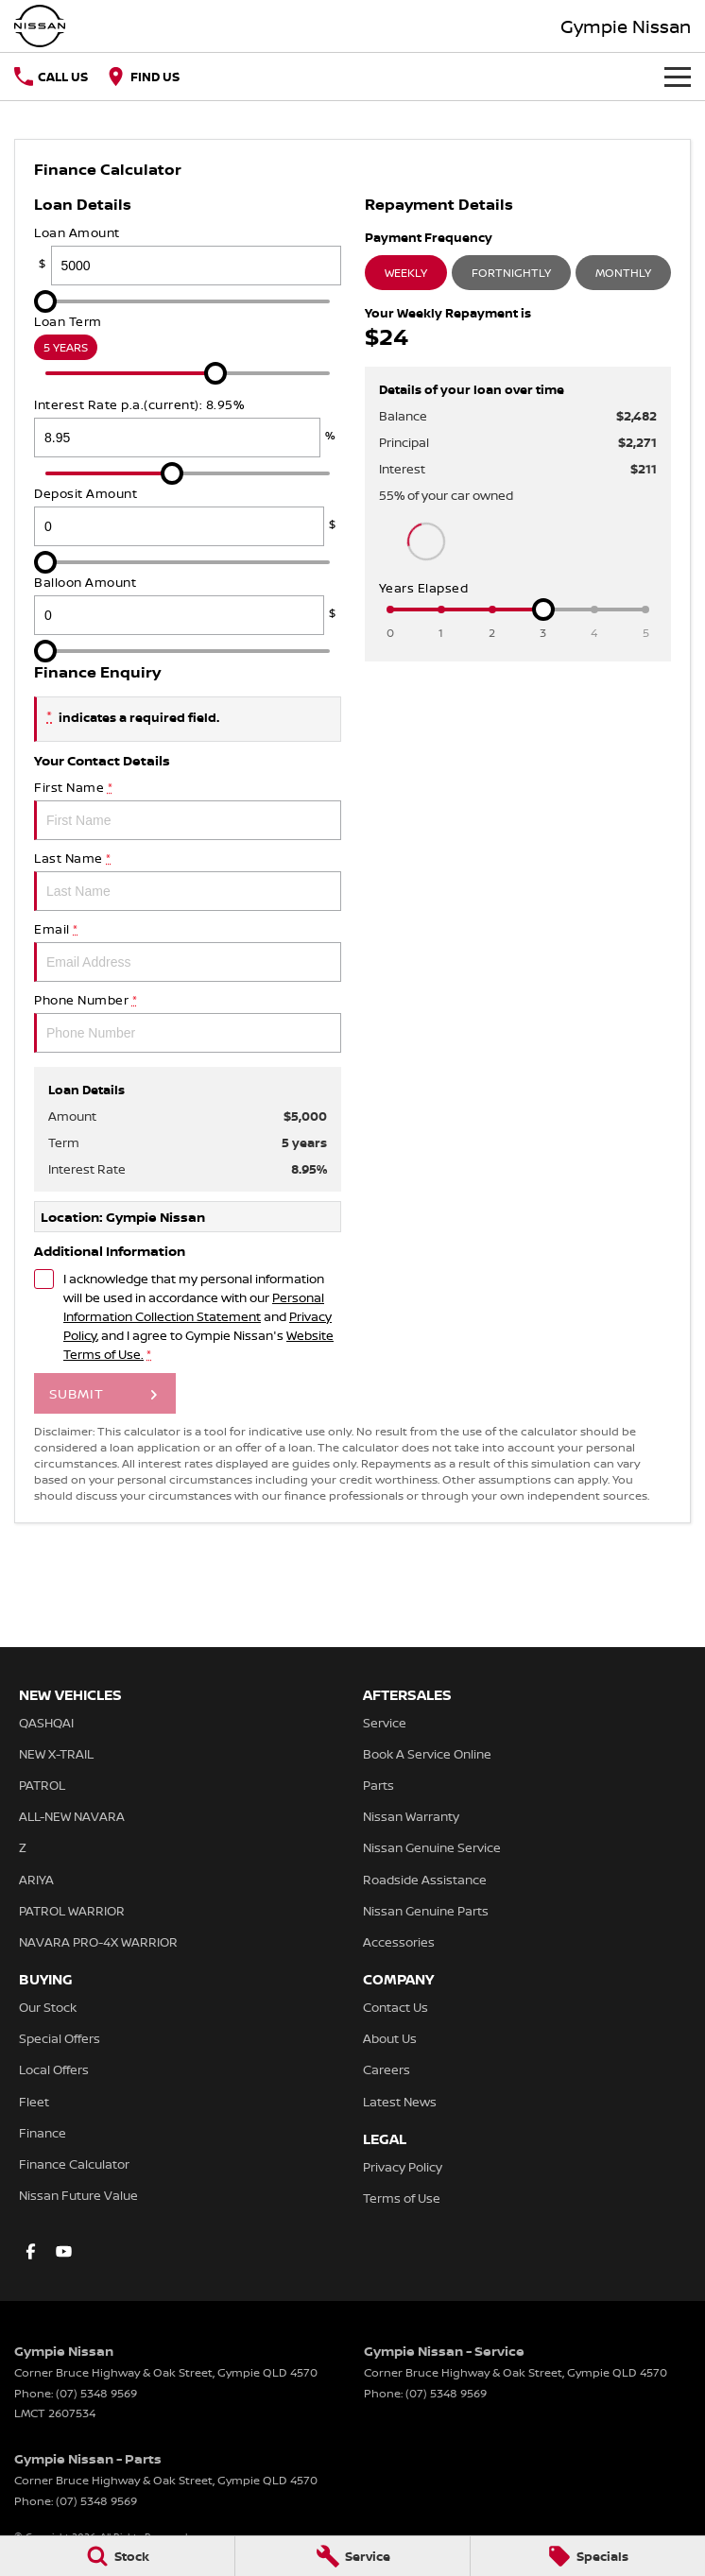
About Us (390, 2038)
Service (384, 1722)
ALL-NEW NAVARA (72, 1816)
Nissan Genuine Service (432, 1847)
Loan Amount (187, 254)
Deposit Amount (187, 515)
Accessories (399, 1941)
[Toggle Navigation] (677, 76)
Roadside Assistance (425, 1879)
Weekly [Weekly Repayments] (406, 273)
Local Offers (54, 2069)
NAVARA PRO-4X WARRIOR (98, 1941)
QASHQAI (46, 1722)
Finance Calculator (74, 2163)
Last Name (187, 880)
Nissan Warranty (411, 1816)
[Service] (352, 2556)
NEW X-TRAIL (56, 1753)
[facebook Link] (31, 2251)
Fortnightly (511, 273)
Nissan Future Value (78, 2195)
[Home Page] (39, 26)
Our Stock (48, 2007)
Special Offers (59, 2038)
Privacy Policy (402, 2166)
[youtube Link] (64, 2251)
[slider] (45, 301)
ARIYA (36, 1879)
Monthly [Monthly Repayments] (623, 273)
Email (187, 951)
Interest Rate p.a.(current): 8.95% (187, 426)
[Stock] (117, 2556)
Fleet (34, 2101)
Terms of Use (401, 2198)
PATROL (42, 1785)
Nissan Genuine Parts (426, 1910)
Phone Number (187, 1022)
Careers (386, 2069)
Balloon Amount (187, 604)
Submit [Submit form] (76, 1393)
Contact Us (395, 2007)
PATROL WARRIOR (72, 1910)
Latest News (400, 2101)
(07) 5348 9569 (96, 2393)
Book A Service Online (427, 1753)
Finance (42, 2132)
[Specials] (588, 2556)
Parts (378, 1785)
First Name (187, 809)
